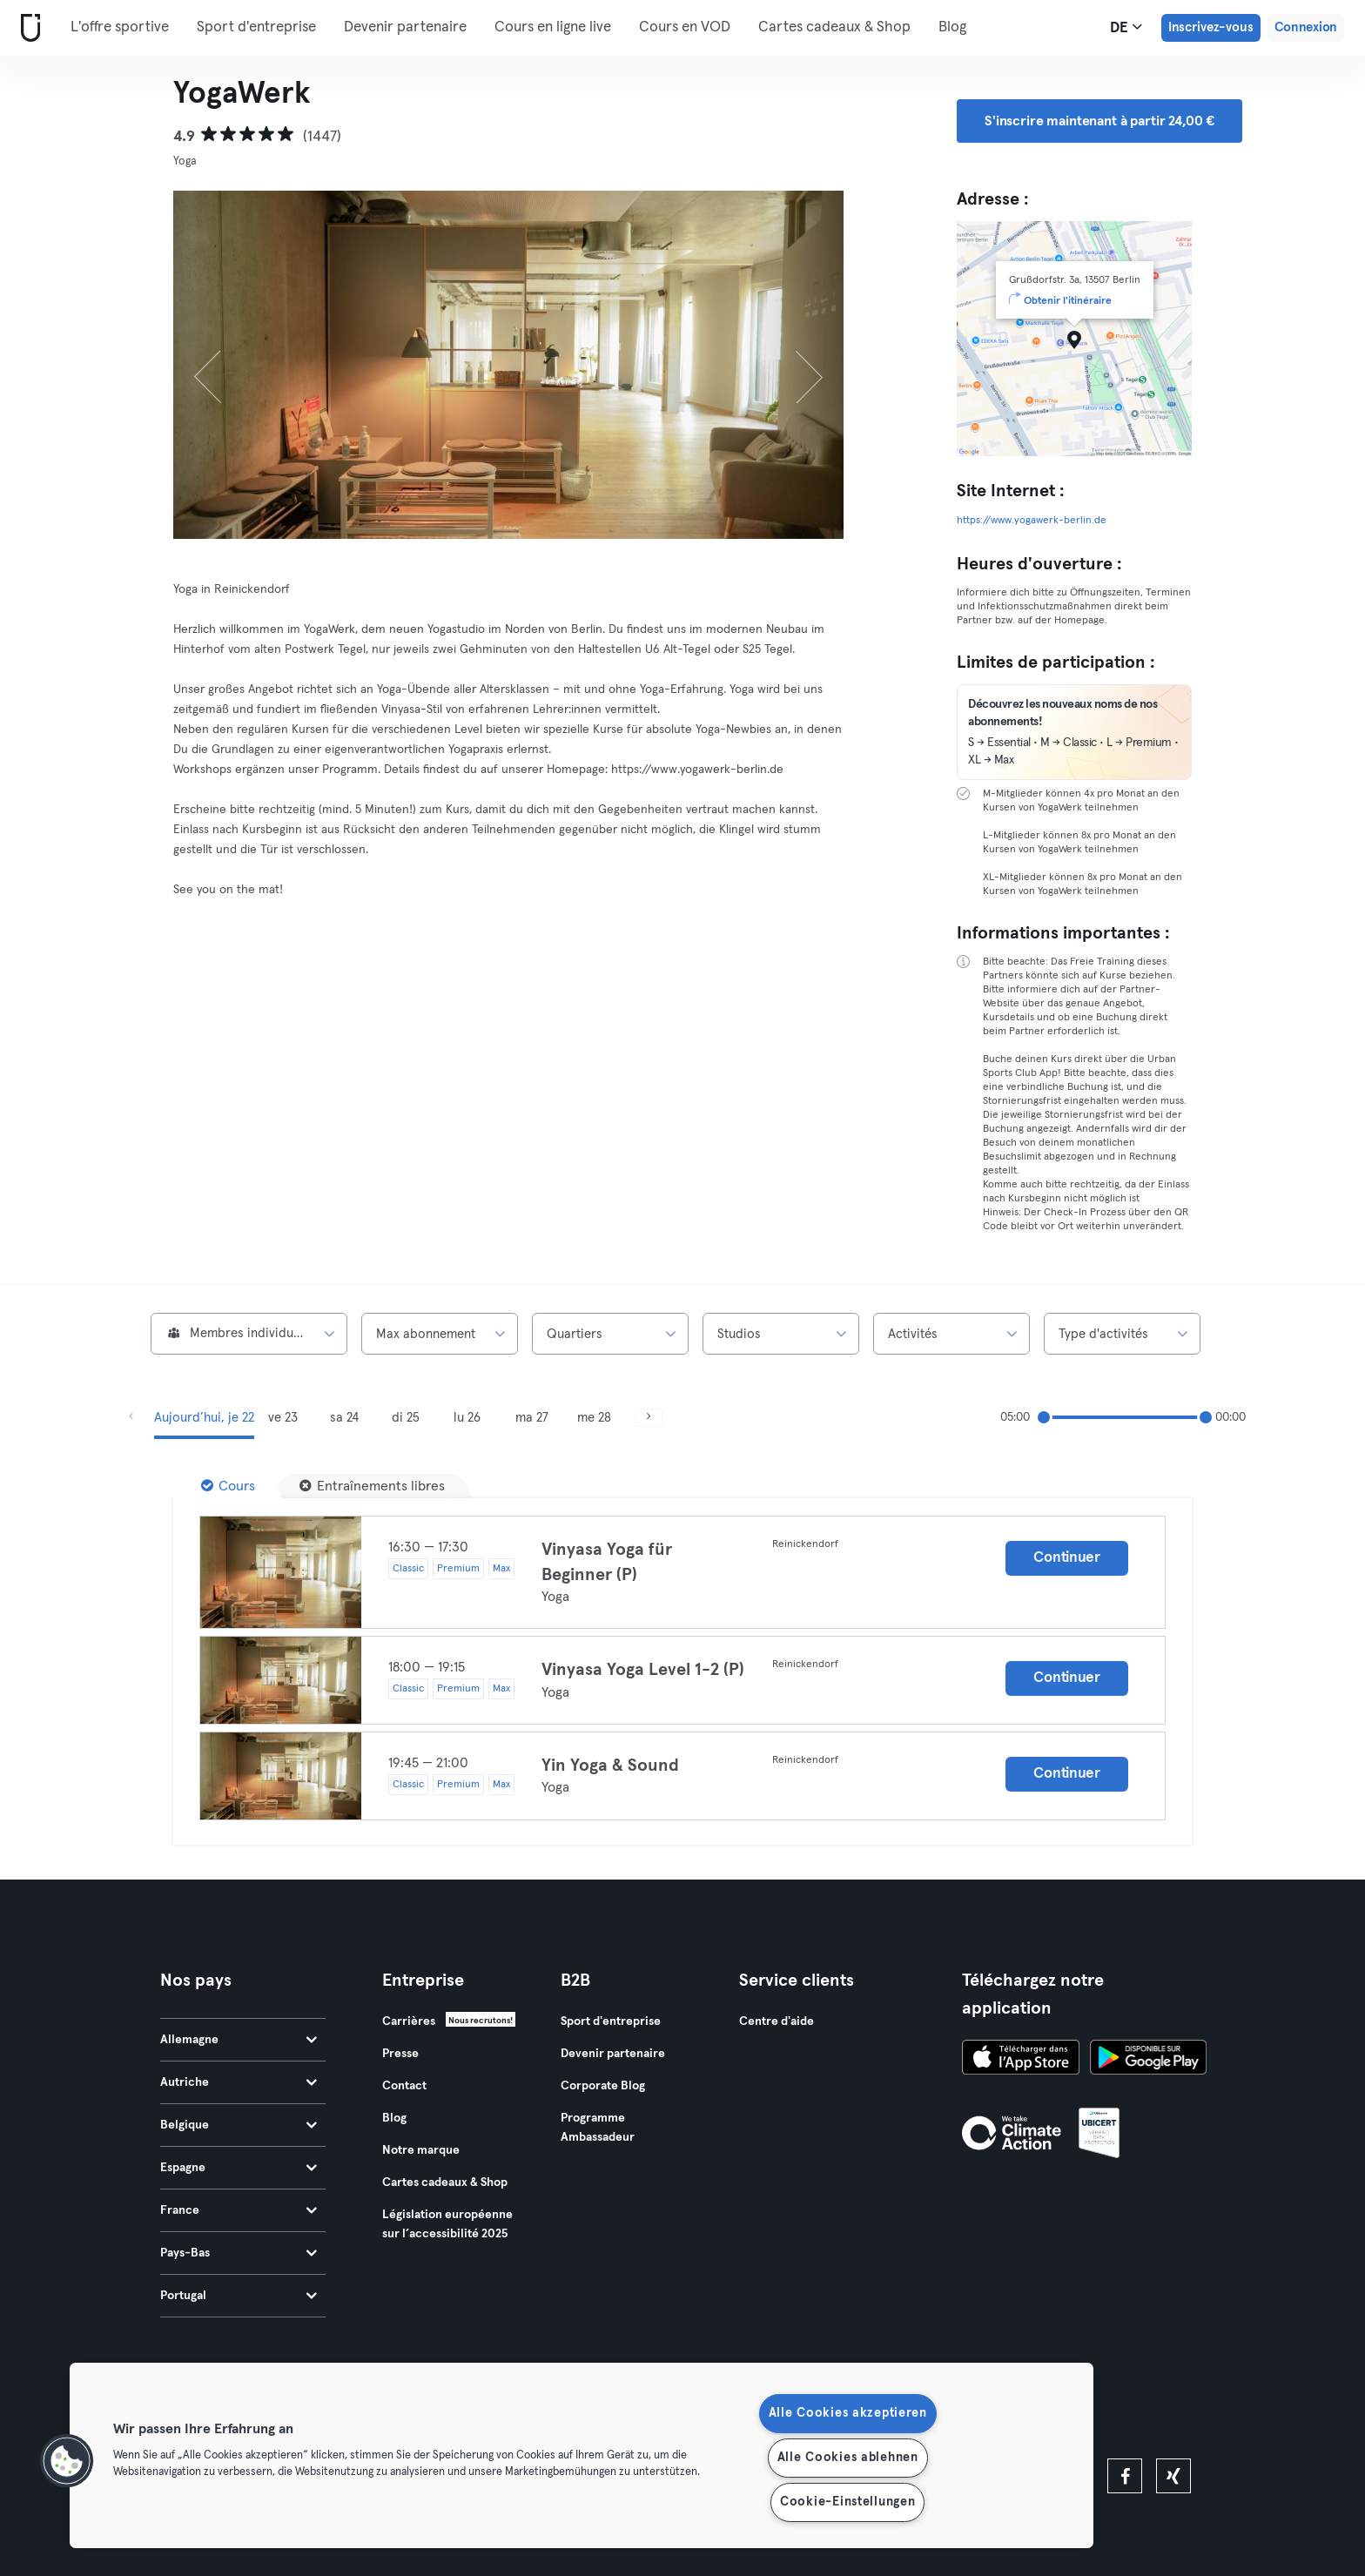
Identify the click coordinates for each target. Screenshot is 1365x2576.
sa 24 (344, 1417)
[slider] (1043, 1417)
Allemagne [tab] (238, 2039)
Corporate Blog (603, 2086)
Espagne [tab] (238, 2167)
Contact (404, 2086)
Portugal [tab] (238, 2295)
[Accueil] (27, 28)
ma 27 (531, 1417)
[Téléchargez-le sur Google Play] (1148, 2060)
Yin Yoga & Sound (610, 1765)
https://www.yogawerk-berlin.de (1031, 520)
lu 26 (467, 1417)
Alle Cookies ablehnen (847, 2458)
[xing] (1173, 2475)
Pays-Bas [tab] (238, 2253)
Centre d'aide (776, 2021)
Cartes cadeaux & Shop (834, 27)
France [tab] (238, 2210)
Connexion (1305, 27)
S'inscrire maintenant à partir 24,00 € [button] (1099, 121)
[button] (67, 2461)
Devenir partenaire (405, 27)
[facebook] (1124, 2475)
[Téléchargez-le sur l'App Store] (1020, 2060)
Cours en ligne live (552, 27)
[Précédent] (223, 365)
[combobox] (249, 1334)
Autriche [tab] (238, 2082)
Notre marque (421, 2150)
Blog (952, 27)
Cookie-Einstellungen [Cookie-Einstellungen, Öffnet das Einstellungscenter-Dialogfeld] (847, 2502)
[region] (581, 2455)
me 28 (594, 1417)
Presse (400, 2054)
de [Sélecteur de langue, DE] (1126, 27)
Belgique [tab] (238, 2125)
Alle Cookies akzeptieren (848, 2413)
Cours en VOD (684, 27)
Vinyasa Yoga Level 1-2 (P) (642, 1669)
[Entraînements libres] (372, 1486)
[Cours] (228, 1486)
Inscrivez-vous (1211, 27)
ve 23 (283, 1417)
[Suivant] (793, 365)
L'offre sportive (120, 27)
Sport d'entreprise (256, 27)
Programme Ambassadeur (598, 2127)
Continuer (1066, 1557)
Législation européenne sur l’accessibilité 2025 (447, 2224)
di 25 (406, 1417)
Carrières (408, 2021)
